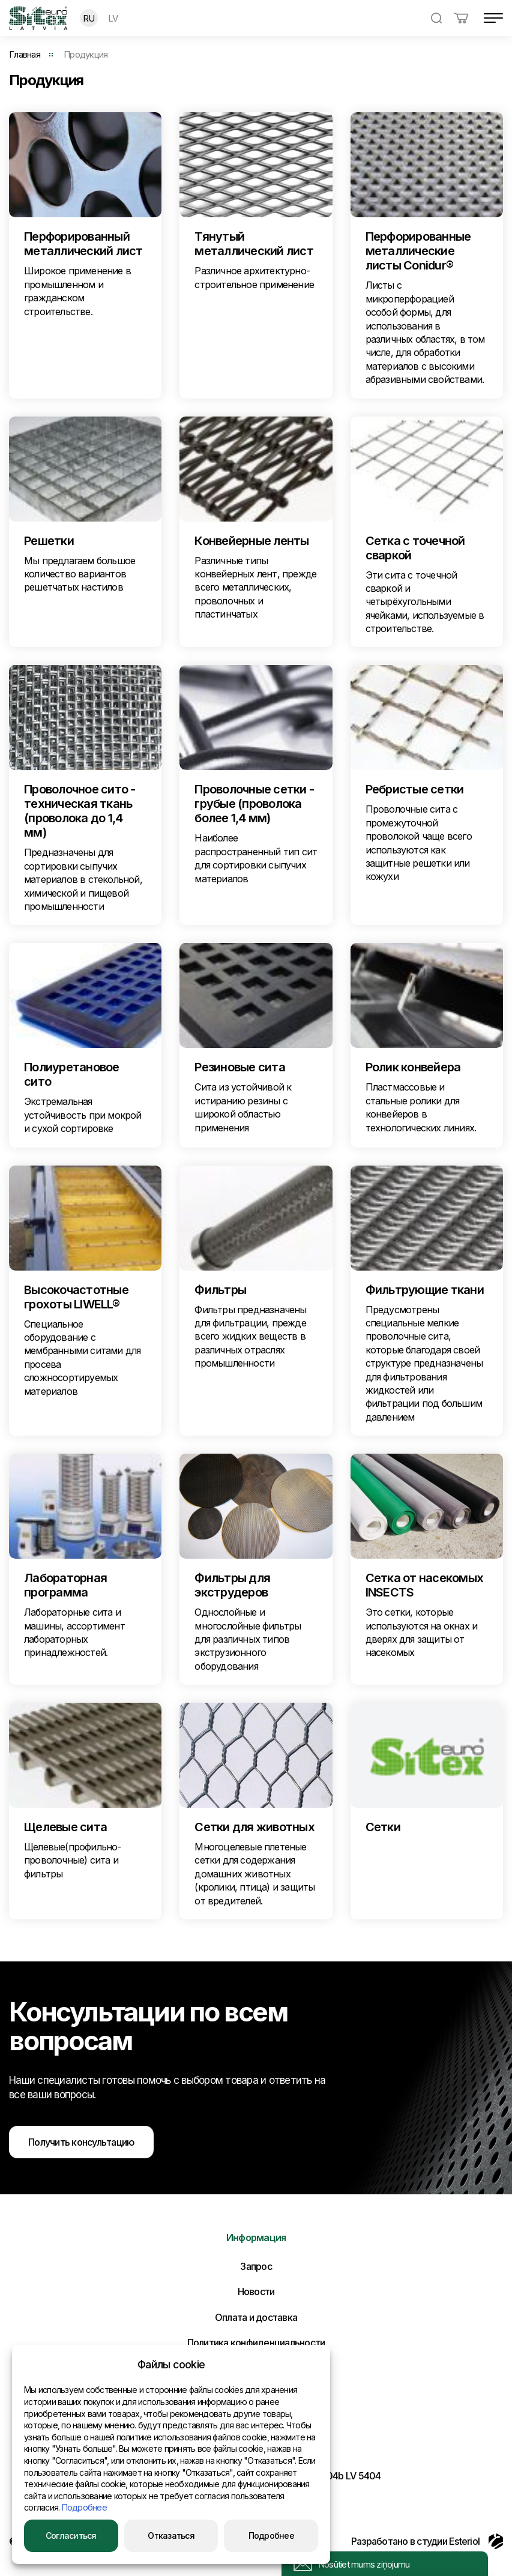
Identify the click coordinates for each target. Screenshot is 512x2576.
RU (89, 18)
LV (113, 18)
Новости (256, 2292)
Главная (24, 54)
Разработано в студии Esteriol (427, 2541)
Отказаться (171, 2535)
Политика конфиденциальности (256, 2343)
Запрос (256, 2266)
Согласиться (71, 2535)
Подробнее (84, 2507)
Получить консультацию (81, 2142)
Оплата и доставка (256, 2317)
